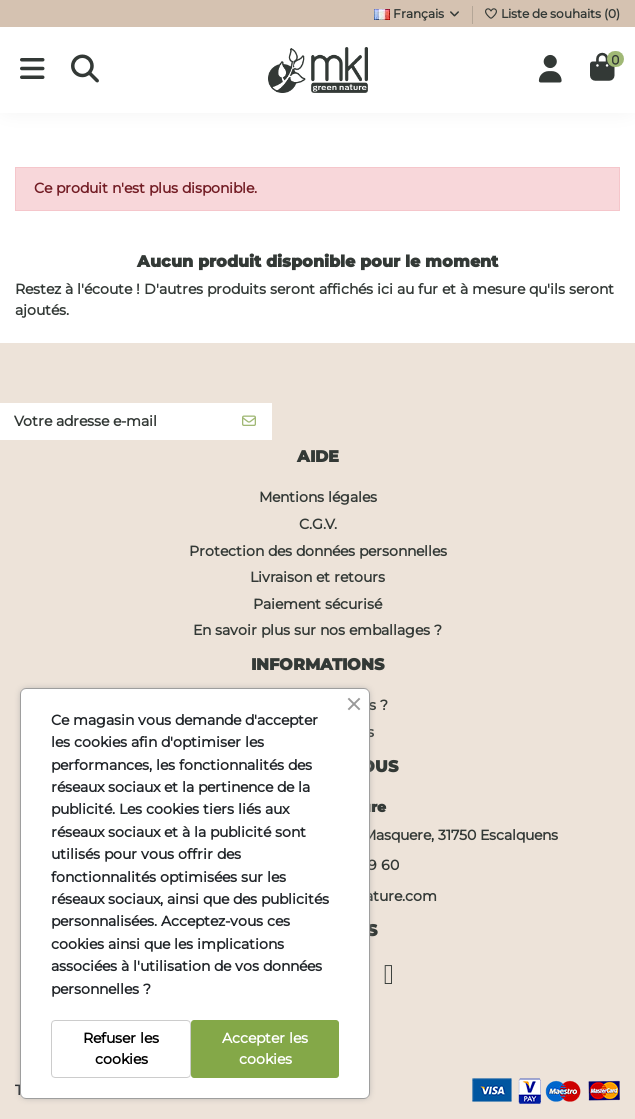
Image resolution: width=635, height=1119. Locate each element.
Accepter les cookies (265, 1048)
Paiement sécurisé (317, 604)
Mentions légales (318, 497)
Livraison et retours (317, 577)
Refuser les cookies (121, 1048)
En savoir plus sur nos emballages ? (317, 630)
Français (418, 13)
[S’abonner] (249, 422)
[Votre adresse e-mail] (113, 422)
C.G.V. (318, 524)
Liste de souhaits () (551, 13)
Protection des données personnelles (318, 551)
